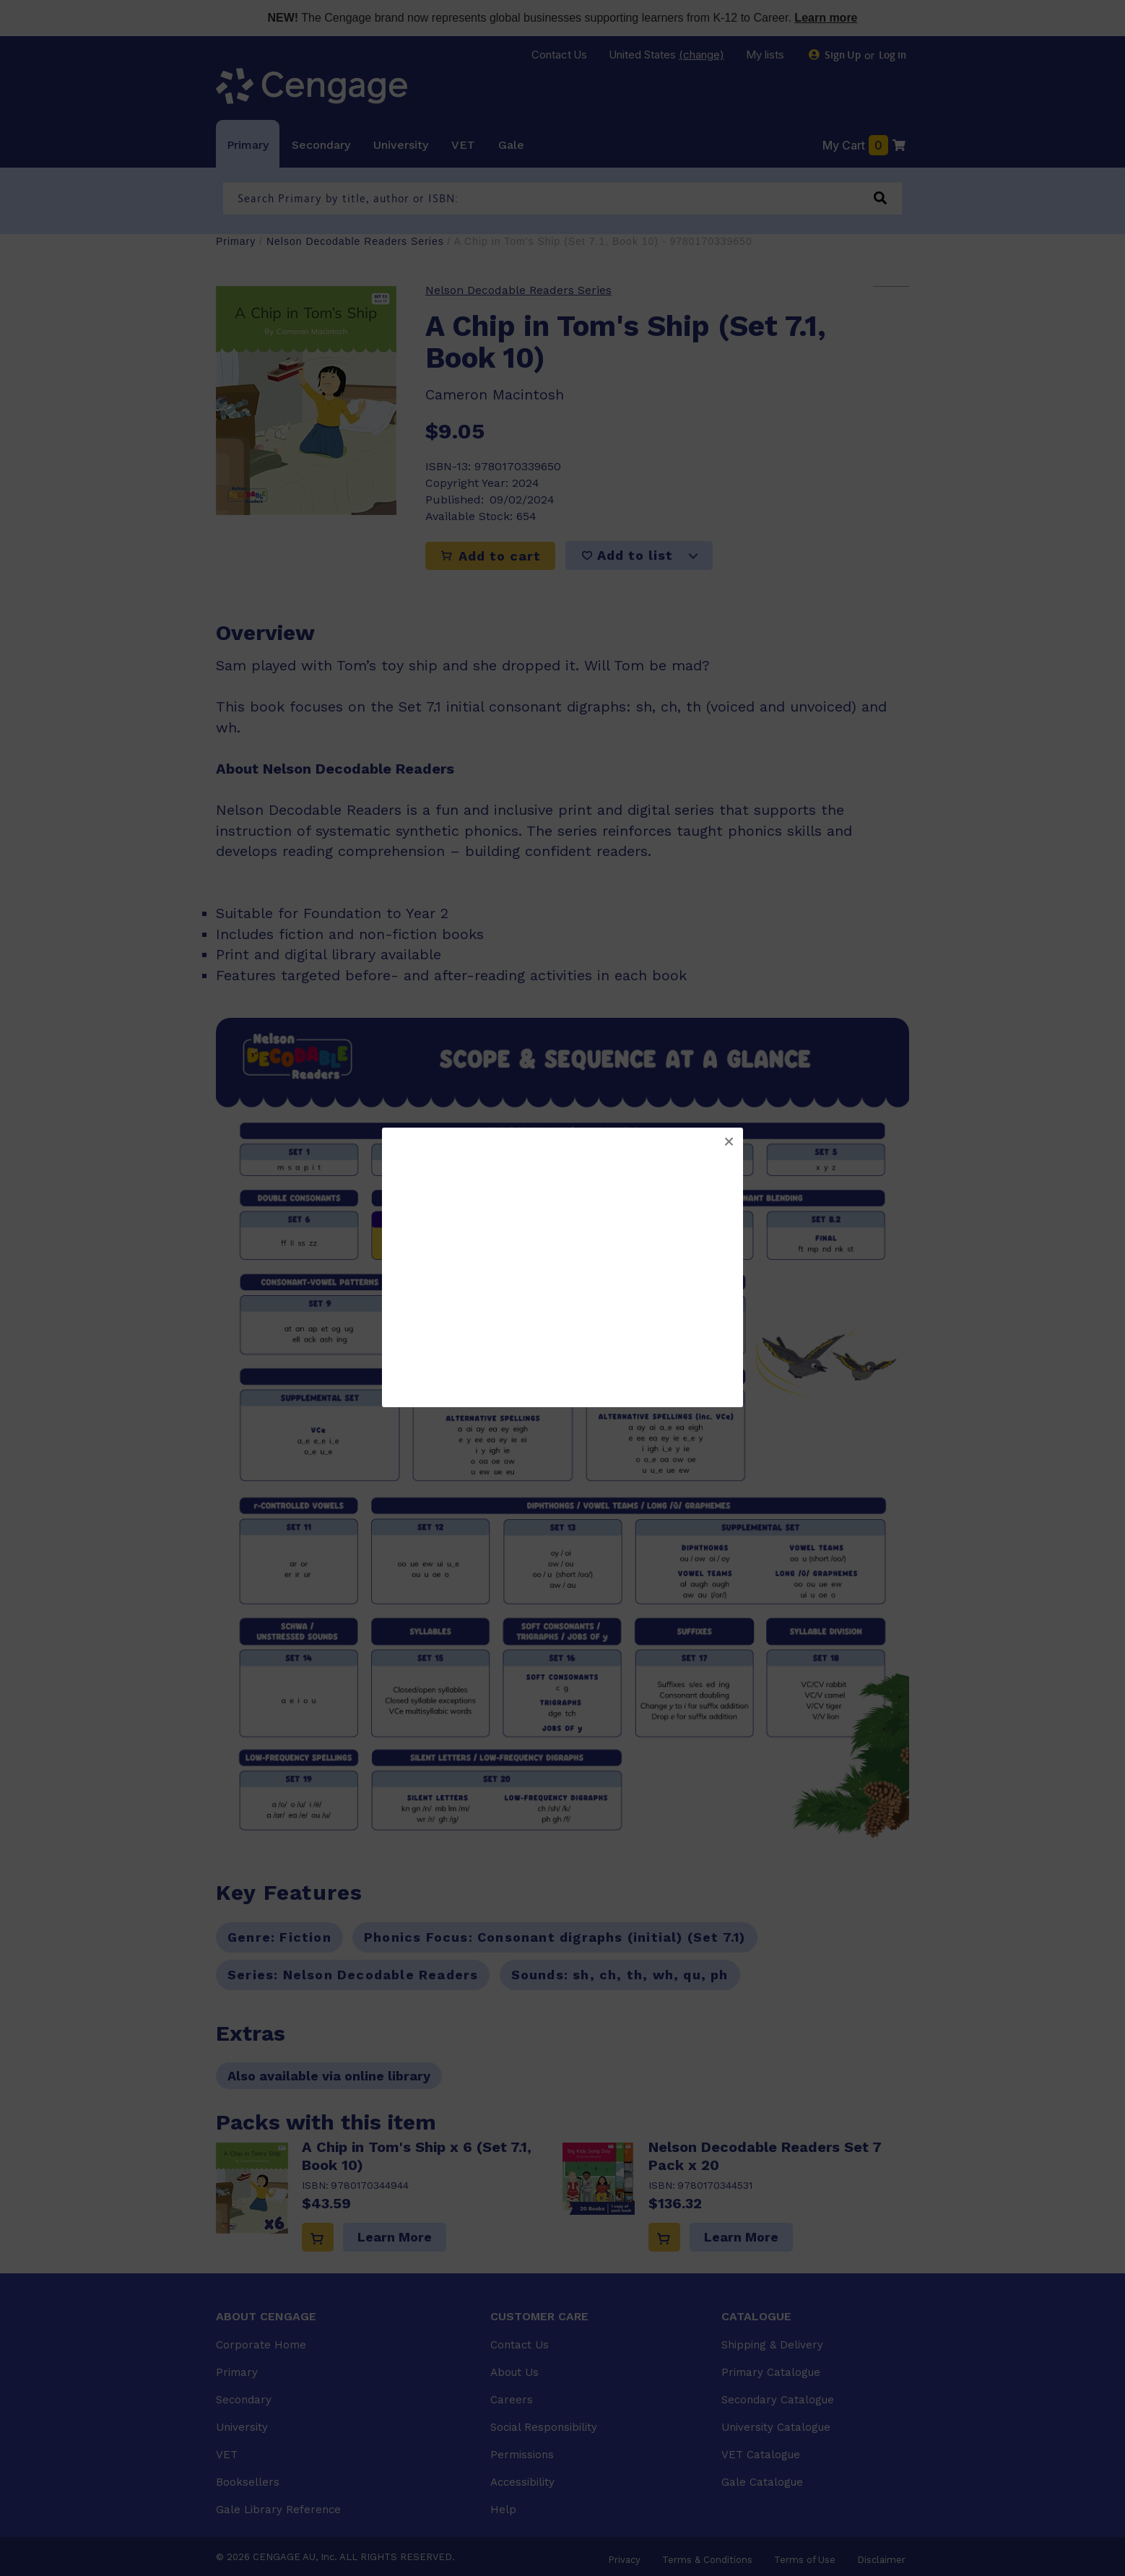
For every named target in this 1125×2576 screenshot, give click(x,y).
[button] (728, 1142)
